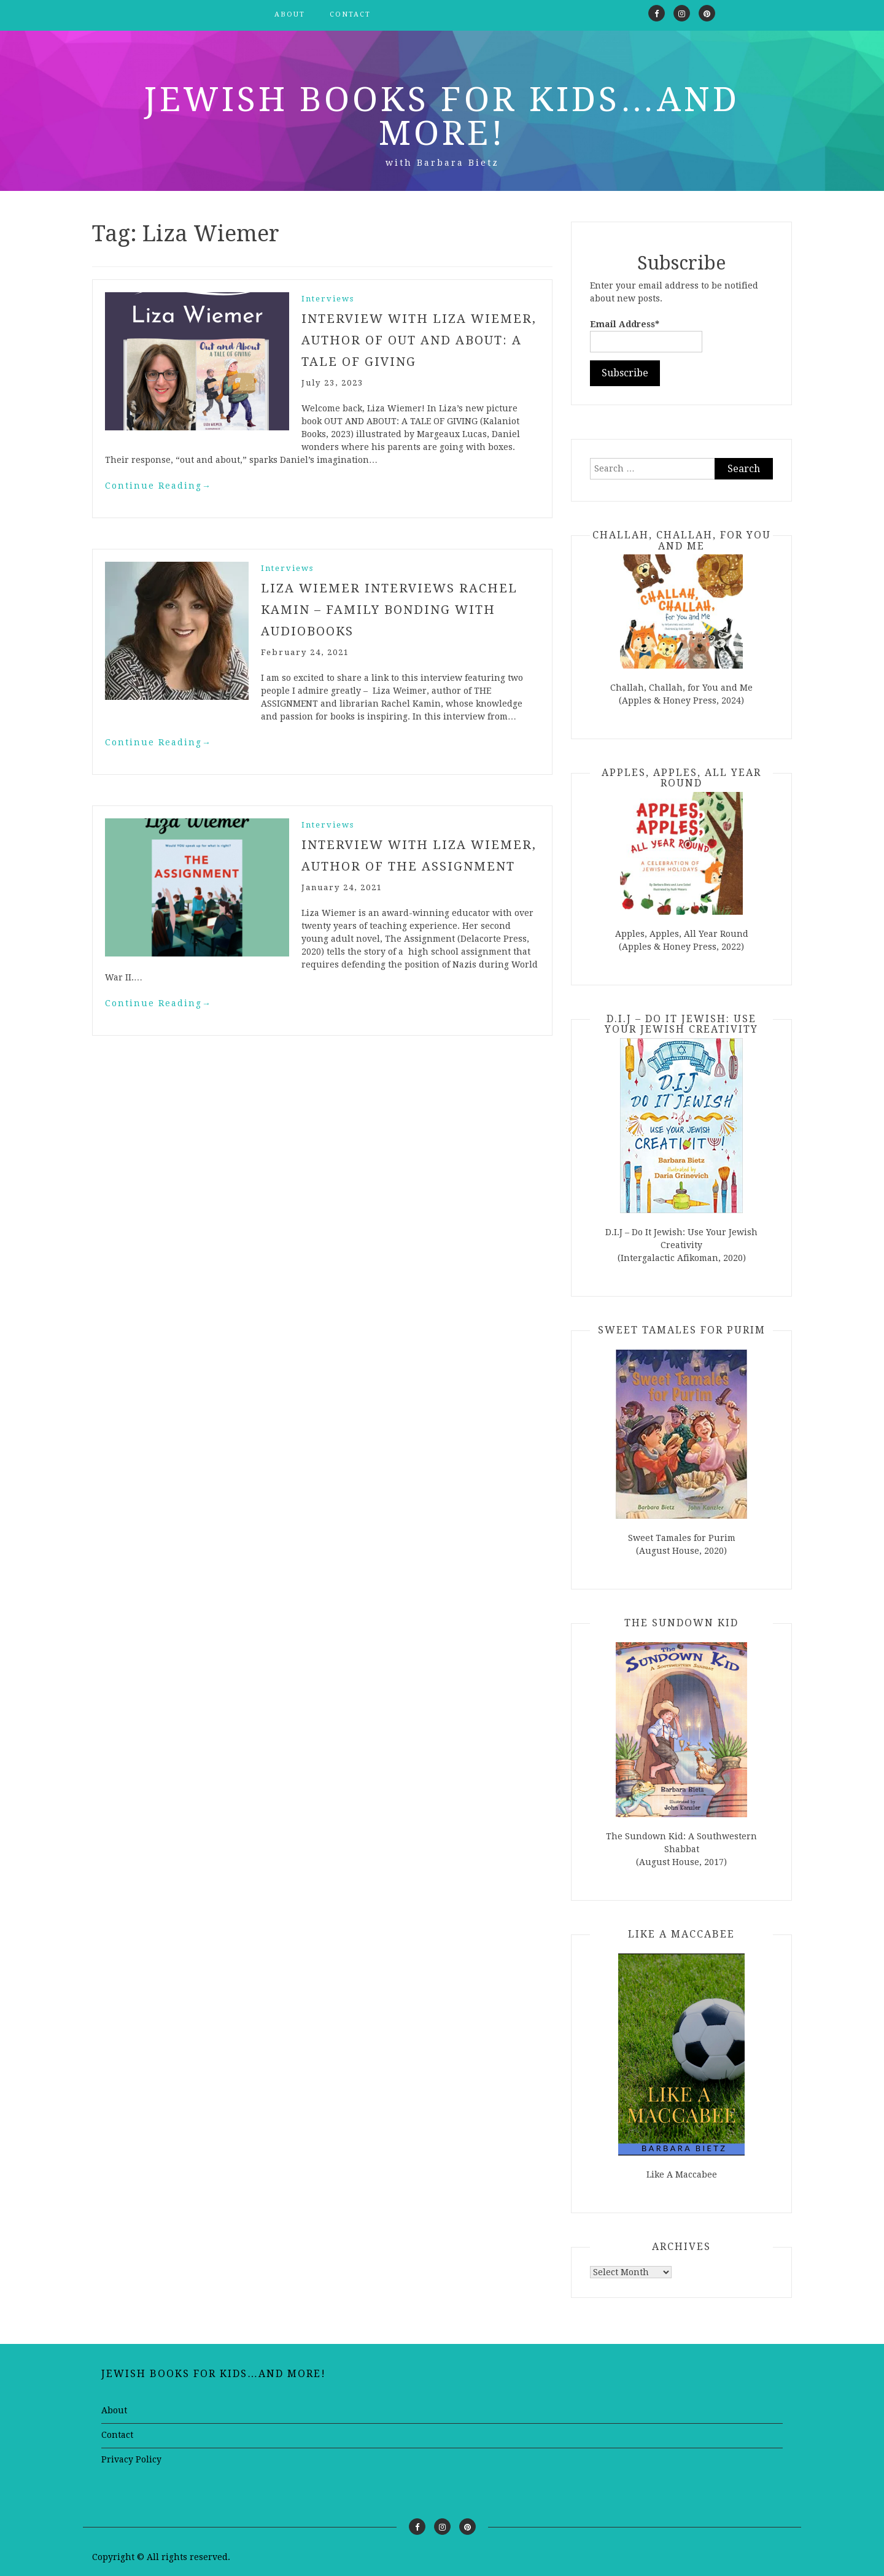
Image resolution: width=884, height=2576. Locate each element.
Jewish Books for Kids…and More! (442, 116)
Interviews (327, 298)
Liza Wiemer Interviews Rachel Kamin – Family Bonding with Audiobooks (389, 607)
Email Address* (646, 335)
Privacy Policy (131, 2459)
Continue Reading (158, 484)
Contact (350, 14)
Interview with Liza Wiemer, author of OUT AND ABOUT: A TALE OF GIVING (419, 339)
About (289, 14)
